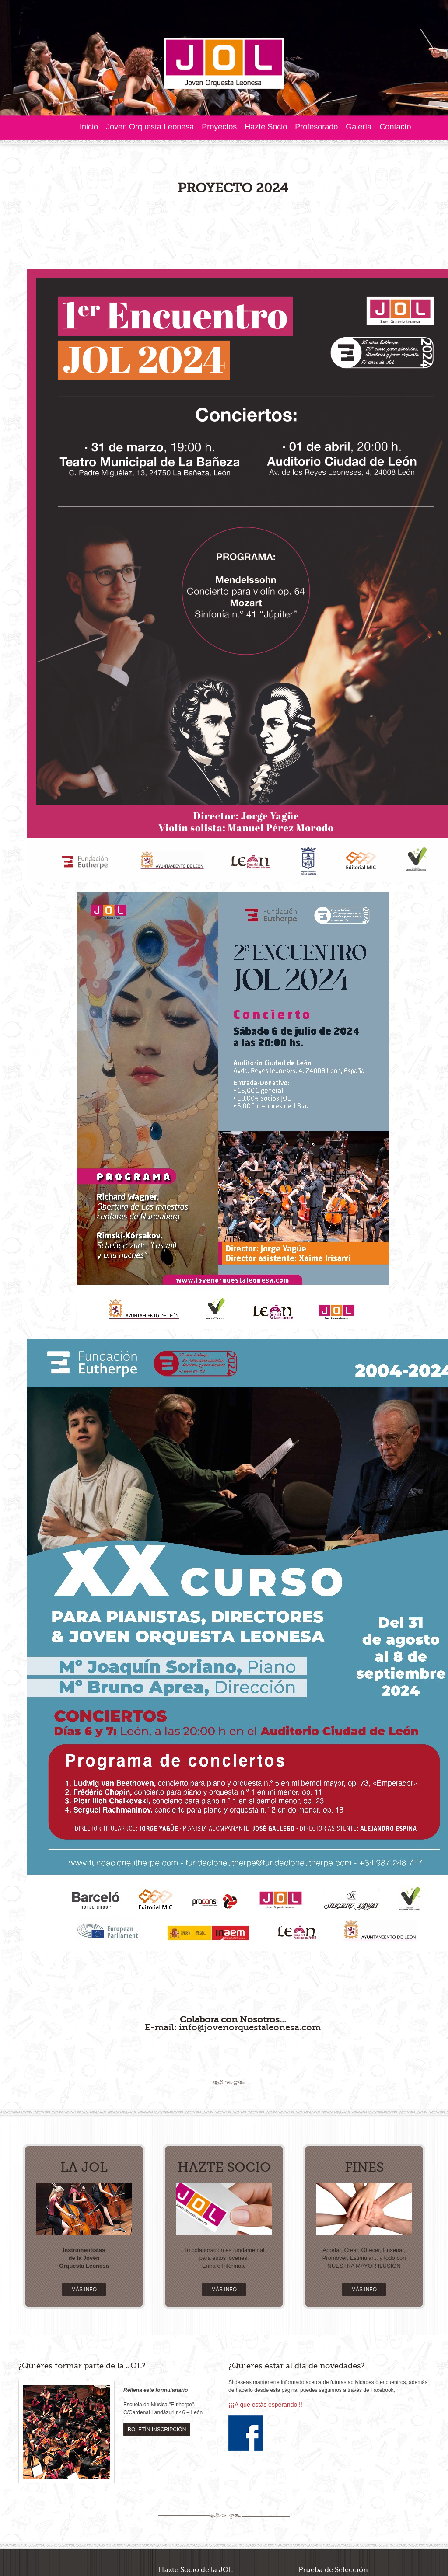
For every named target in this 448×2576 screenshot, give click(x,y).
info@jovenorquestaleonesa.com (250, 1855)
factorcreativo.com (64, 2506)
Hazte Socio (266, 126)
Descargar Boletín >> (236, 2423)
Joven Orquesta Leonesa (150, 126)
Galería (358, 126)
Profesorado (316, 126)
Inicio (89, 126)
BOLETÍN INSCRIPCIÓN (157, 2257)
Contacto (395, 126)
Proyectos (219, 126)
